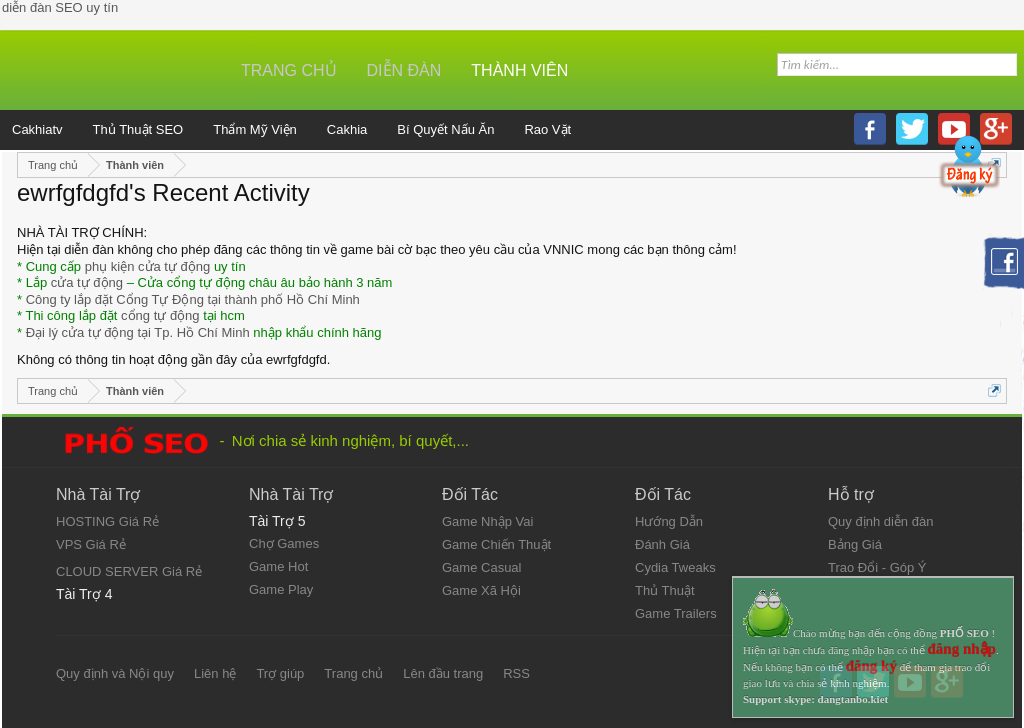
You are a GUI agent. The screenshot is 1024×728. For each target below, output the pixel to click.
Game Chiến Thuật (496, 544)
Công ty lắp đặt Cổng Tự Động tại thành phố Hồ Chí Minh (193, 299)
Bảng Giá (855, 544)
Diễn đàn (404, 70)
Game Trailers (676, 613)
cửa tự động (87, 282)
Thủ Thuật (665, 590)
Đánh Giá (662, 544)
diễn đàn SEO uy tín (60, 7)
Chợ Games (284, 543)
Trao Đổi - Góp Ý (877, 567)
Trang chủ (289, 70)
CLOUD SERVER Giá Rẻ (129, 571)
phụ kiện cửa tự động (148, 266)
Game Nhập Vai (487, 521)
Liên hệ (215, 673)
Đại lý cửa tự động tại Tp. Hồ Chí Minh (138, 332)
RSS (516, 673)
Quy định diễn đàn (880, 521)
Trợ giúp (280, 673)
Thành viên (519, 70)
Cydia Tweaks (675, 567)
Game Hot (278, 566)
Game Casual (481, 567)
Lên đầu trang (443, 673)
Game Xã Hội (481, 590)
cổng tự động (160, 315)
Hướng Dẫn (669, 521)
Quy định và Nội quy (115, 673)
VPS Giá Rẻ (91, 544)
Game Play (281, 589)
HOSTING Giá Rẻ (107, 521)
